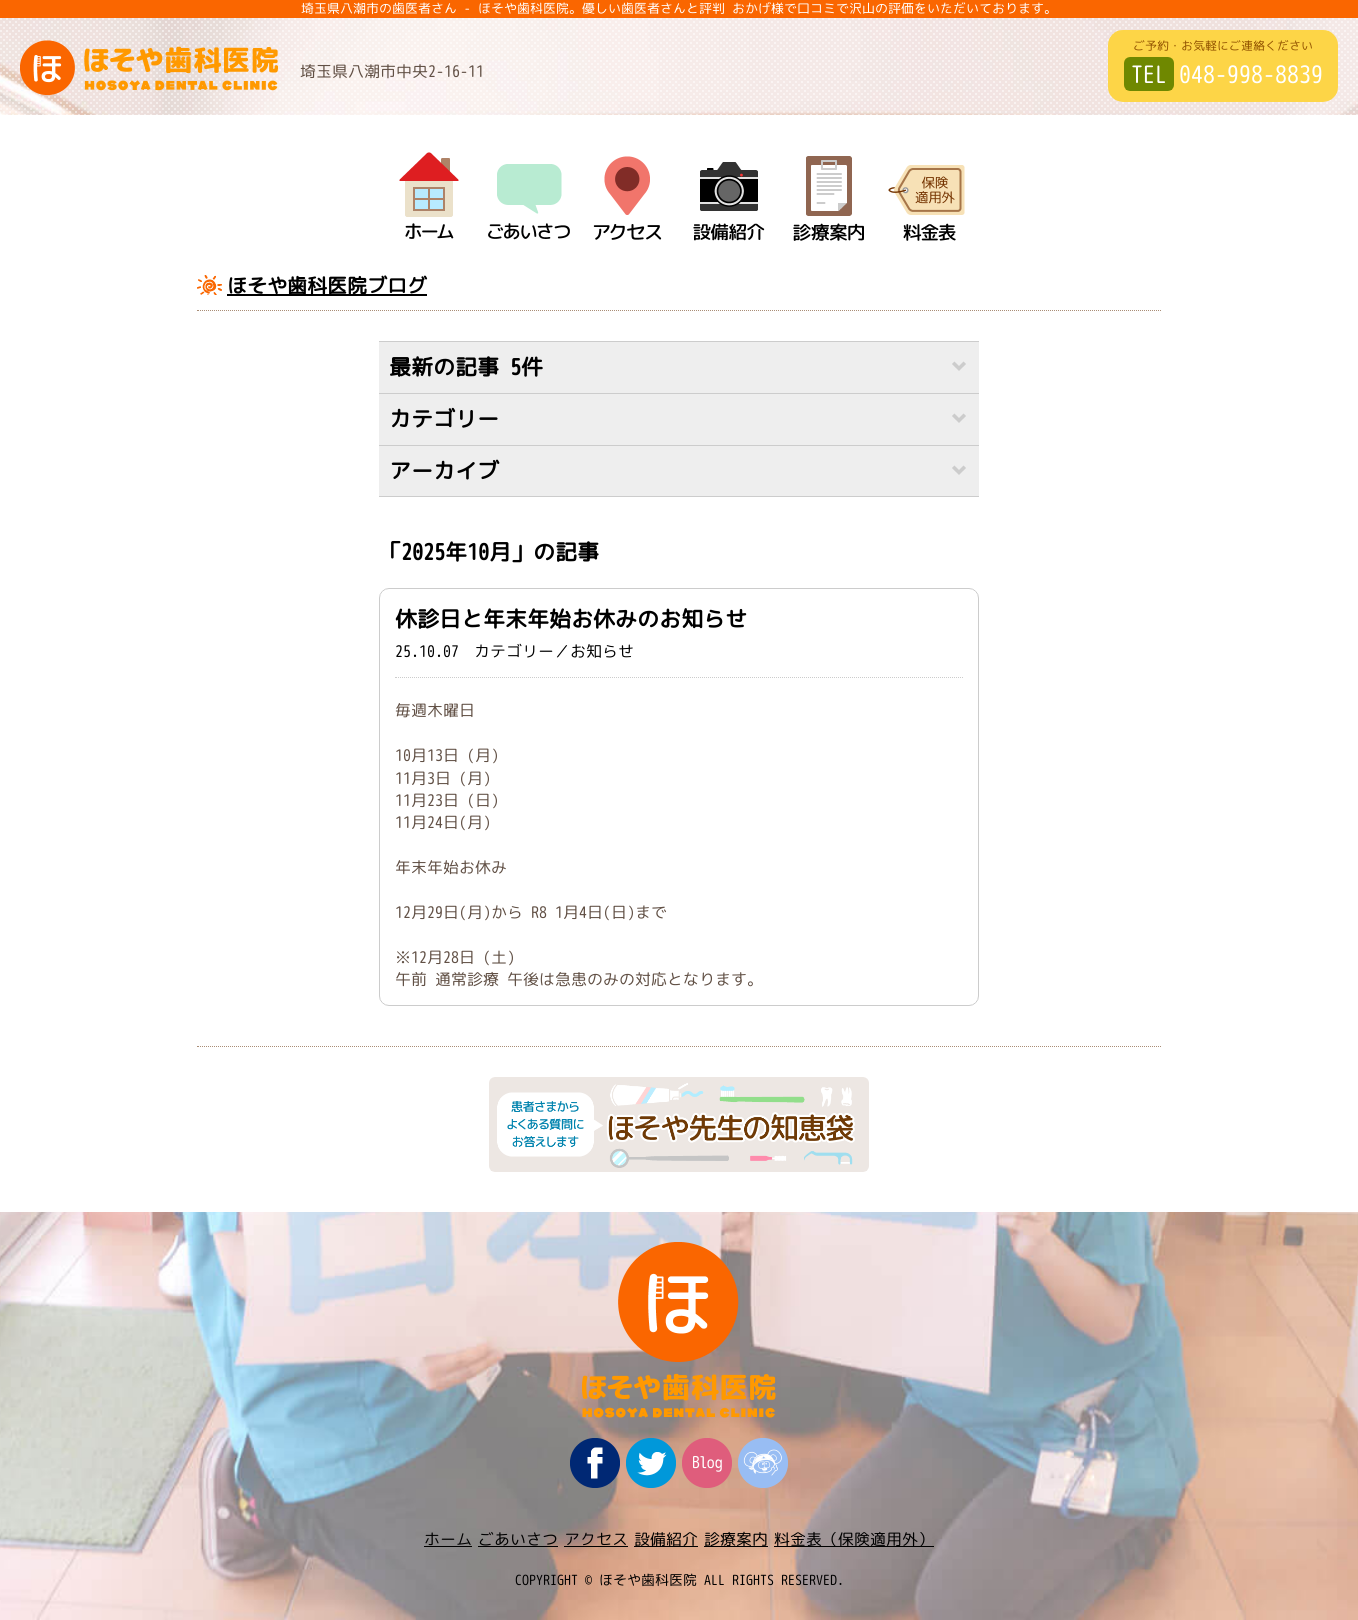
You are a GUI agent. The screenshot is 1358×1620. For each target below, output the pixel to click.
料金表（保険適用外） (854, 1539)
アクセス (596, 1539)
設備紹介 (666, 1539)
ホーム (448, 1539)
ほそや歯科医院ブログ (327, 285)
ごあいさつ (518, 1539)
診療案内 (736, 1539)
